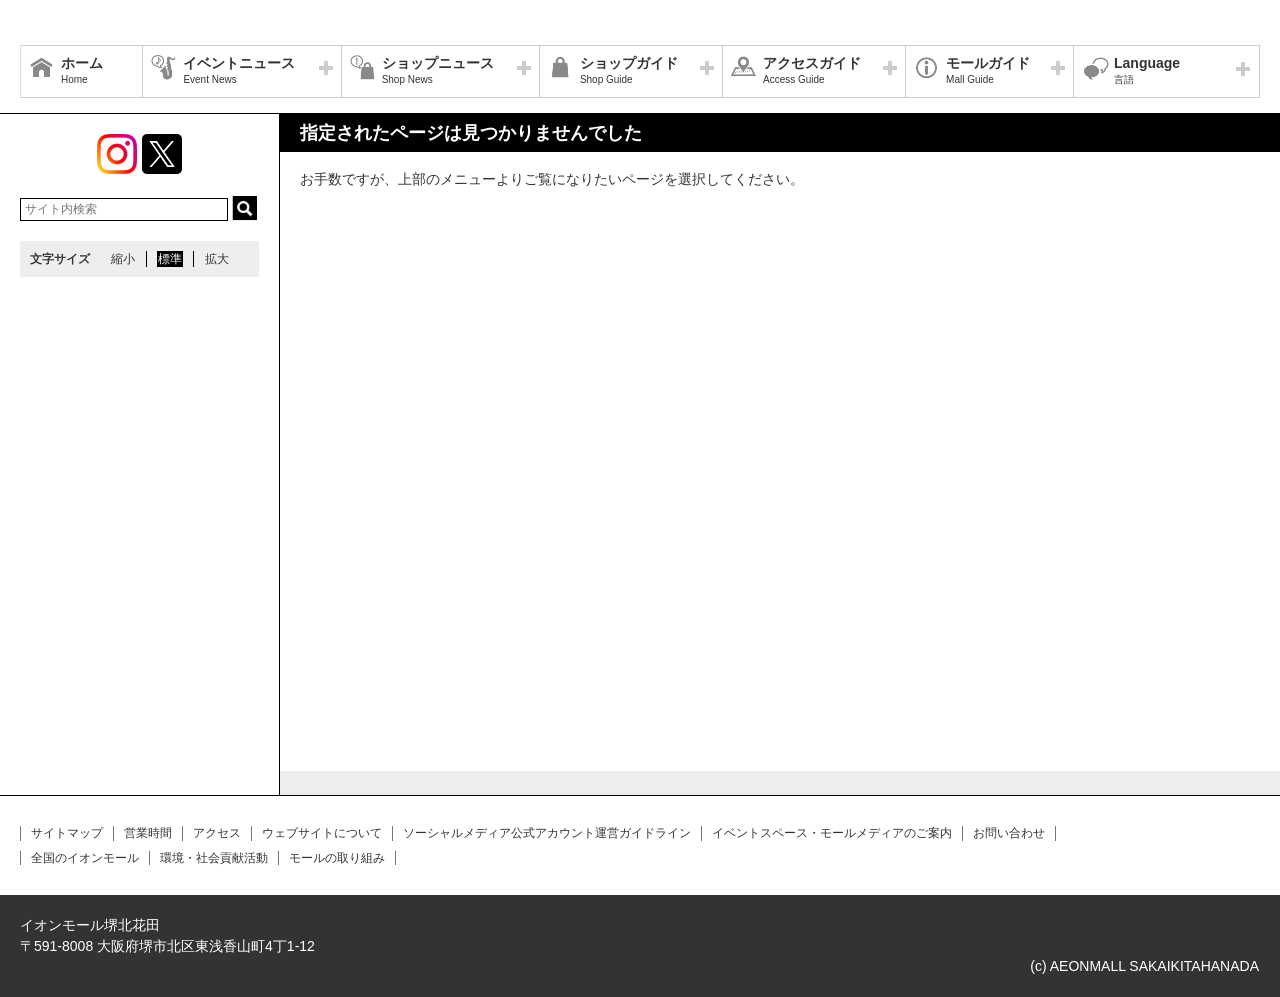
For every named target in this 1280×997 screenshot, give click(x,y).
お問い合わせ (1009, 833)
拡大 (217, 259)
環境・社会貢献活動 (214, 858)
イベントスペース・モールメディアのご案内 (832, 833)
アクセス (217, 833)
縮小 (123, 259)
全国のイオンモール (85, 858)
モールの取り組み (337, 858)
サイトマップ (67, 833)
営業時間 (148, 833)
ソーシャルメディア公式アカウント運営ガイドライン (547, 833)
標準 (170, 259)
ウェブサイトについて (322, 833)
